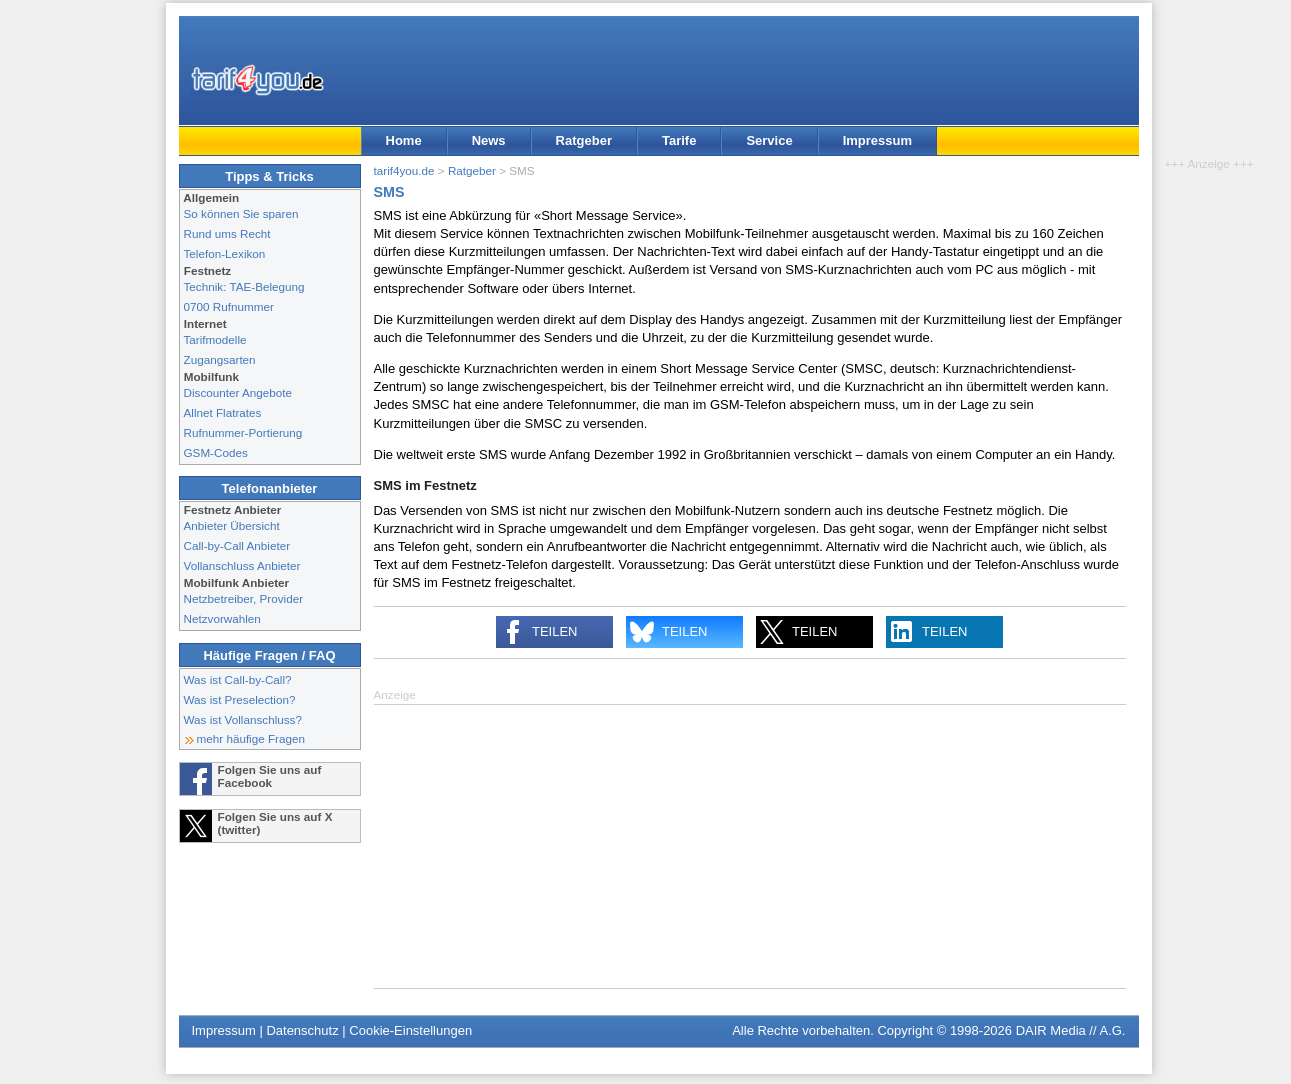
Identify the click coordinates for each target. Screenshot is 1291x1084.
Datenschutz (302, 1030)
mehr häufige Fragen (251, 738)
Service (769, 140)
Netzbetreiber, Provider (244, 598)
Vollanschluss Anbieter (242, 565)
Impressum (877, 140)
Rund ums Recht (227, 233)
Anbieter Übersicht (232, 525)
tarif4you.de (404, 170)
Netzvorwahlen (222, 618)
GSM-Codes (216, 452)
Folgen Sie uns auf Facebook (270, 776)
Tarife (679, 140)
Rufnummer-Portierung (243, 432)
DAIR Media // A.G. (1071, 1030)
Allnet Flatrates (223, 412)
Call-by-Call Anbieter (237, 545)
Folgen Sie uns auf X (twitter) (275, 823)
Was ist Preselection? (240, 699)
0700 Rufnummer (229, 306)
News (489, 140)
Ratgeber (584, 140)
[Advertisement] (750, 845)
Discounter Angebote (238, 392)
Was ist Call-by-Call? (238, 679)
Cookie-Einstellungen (410, 1030)
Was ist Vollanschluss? (243, 719)
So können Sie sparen (241, 213)
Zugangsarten (220, 359)
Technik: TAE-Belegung (244, 286)
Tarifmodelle (215, 339)
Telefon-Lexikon (225, 253)
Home (404, 140)
